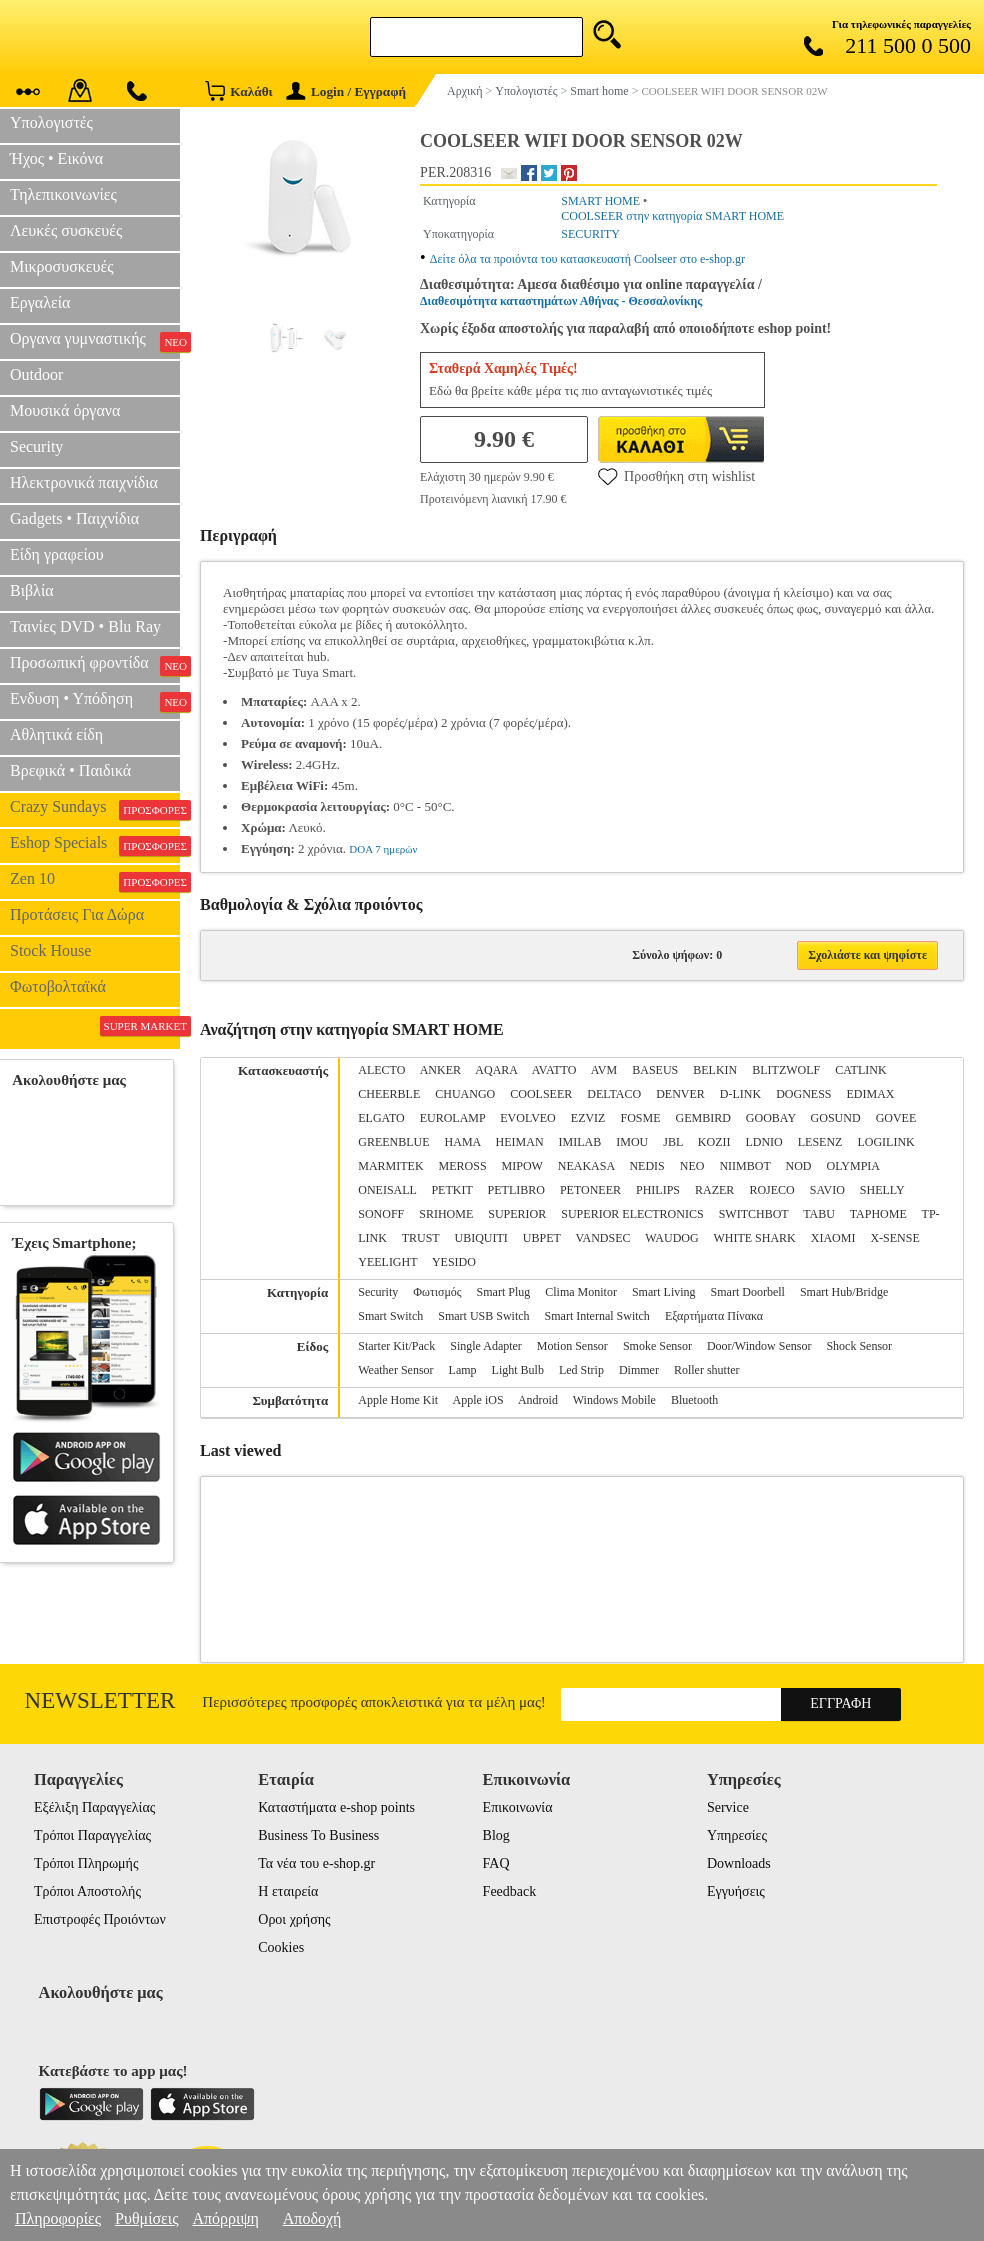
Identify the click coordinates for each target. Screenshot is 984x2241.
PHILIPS (658, 1190)
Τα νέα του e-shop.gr (316, 1863)
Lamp (463, 1370)
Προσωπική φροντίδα (95, 665)
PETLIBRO (516, 1190)
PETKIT (451, 1190)
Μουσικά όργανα (65, 410)
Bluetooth (694, 1400)
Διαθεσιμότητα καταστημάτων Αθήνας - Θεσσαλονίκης (561, 301)
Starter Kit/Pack (396, 1346)
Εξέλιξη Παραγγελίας (94, 1807)
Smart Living (664, 1292)
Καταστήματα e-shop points (336, 1807)
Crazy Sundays (95, 809)
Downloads (739, 1863)
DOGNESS (803, 1094)
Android (538, 1400)
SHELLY (882, 1190)
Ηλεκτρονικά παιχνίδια (84, 482)
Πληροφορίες (58, 2218)
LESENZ (820, 1142)
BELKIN (715, 1070)
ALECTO (381, 1070)
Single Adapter (486, 1346)
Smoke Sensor (657, 1346)
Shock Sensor (859, 1346)
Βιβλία (32, 590)
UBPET (542, 1238)
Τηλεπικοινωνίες (63, 194)
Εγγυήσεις (736, 1891)
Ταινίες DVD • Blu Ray (85, 626)
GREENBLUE (393, 1142)
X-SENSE (894, 1238)
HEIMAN (520, 1142)
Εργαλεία (40, 302)
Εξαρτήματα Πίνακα (714, 1316)
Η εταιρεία (288, 1891)
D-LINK (740, 1094)
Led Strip (581, 1370)
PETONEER (590, 1190)
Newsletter (100, 1700)
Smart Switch (390, 1316)
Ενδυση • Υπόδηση (95, 701)
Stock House (50, 950)
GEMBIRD (702, 1118)
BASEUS (655, 1070)
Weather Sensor (395, 1370)
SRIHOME (446, 1214)
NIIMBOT (744, 1166)
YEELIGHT (387, 1262)
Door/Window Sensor (759, 1346)
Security (36, 446)
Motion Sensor (572, 1346)
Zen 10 (95, 881)
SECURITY (590, 234)
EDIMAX (871, 1094)
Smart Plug (504, 1292)
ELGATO (381, 1118)
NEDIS (646, 1166)
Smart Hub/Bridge (844, 1292)
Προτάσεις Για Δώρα (77, 914)
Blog (496, 1835)
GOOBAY (771, 1118)
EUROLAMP (453, 1118)
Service (728, 1807)
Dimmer (639, 1370)
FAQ (496, 1863)
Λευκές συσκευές (66, 230)
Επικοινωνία (518, 1807)
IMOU (632, 1142)
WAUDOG (671, 1238)
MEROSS (463, 1166)
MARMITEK (390, 1166)
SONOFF (381, 1214)
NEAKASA (586, 1166)
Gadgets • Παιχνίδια (74, 518)
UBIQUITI (480, 1238)
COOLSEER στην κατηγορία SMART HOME (672, 216)
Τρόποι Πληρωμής (86, 1863)
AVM (604, 1070)
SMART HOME (600, 201)
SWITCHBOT (754, 1214)
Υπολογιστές (51, 122)
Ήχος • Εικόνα (56, 158)
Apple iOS (478, 1400)
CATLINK (860, 1070)
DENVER (680, 1094)
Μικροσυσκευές (62, 266)
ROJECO (771, 1190)
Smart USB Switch (483, 1316)
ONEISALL (387, 1190)
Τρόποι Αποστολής (87, 1891)
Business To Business (318, 1835)
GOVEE (896, 1118)
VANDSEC (602, 1238)
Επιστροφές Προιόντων (100, 1919)
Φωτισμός (437, 1292)
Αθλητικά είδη (56, 734)
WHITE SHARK (754, 1238)
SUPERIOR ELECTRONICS (632, 1214)
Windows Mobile (614, 1400)
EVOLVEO (528, 1118)
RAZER (714, 1190)
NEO (692, 1166)
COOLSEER (541, 1094)
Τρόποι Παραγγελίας (92, 1835)
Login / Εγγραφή (346, 91)
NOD (799, 1166)
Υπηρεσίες (737, 1835)
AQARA (496, 1070)
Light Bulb (518, 1370)
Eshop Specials (95, 845)
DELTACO (614, 1094)
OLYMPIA (853, 1166)
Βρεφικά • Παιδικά (70, 770)
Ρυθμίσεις (146, 2218)
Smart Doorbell (748, 1292)
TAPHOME (878, 1214)
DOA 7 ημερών (383, 849)
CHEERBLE (389, 1094)
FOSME (640, 1118)
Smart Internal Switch (597, 1316)
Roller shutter (707, 1370)
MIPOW (522, 1166)
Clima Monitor (581, 1292)
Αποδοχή (312, 2218)
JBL (673, 1142)
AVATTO (554, 1070)
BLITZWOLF (786, 1070)
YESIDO (454, 1262)
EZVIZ (588, 1118)
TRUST (421, 1238)
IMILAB (580, 1142)
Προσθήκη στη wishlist (676, 476)
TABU (819, 1214)
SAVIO (827, 1190)
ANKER (440, 1070)
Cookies (281, 1947)
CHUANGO (465, 1094)
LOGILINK (885, 1142)
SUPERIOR (517, 1214)
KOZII (714, 1142)
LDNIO (763, 1142)
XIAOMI (833, 1238)
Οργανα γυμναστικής (95, 341)
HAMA (463, 1142)
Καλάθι (238, 90)
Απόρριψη (225, 2218)
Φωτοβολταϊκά (58, 986)
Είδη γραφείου (57, 554)
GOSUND (836, 1118)
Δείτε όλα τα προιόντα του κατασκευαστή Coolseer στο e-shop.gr (587, 259)
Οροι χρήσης (294, 1919)
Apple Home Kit (398, 1400)
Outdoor (36, 374)
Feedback (510, 1891)
